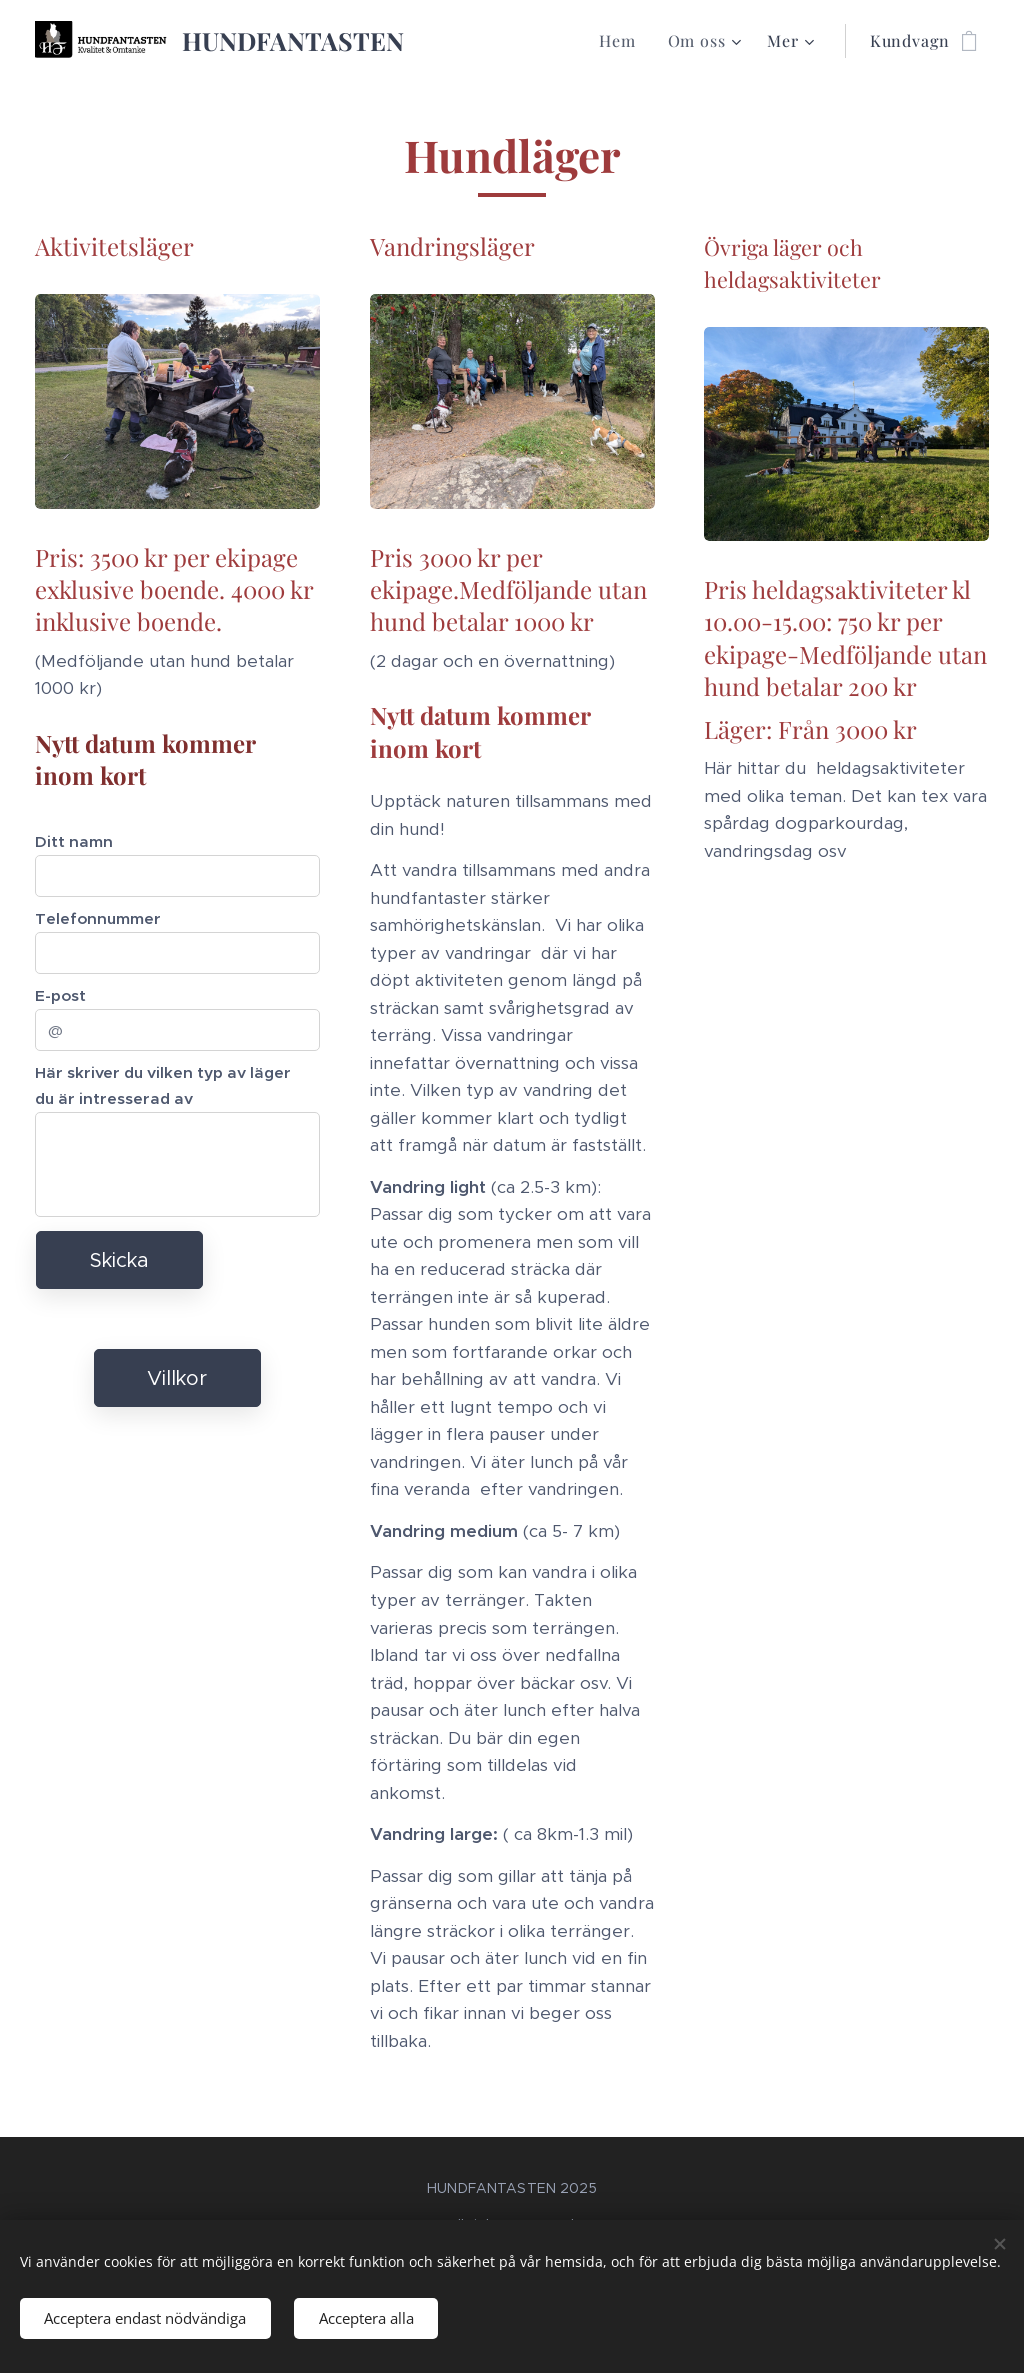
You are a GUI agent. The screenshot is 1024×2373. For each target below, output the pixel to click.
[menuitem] (622, 41)
